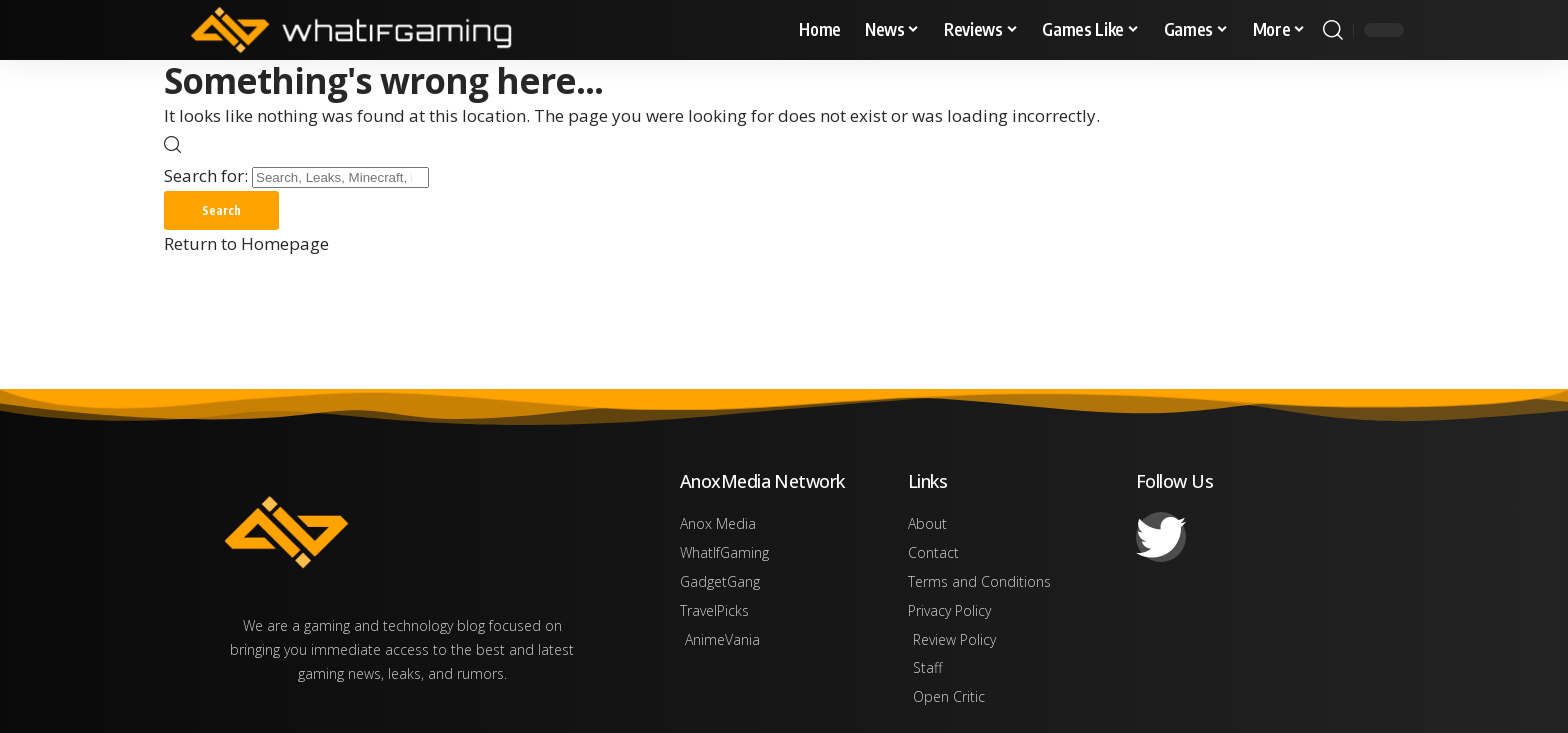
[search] (1333, 30)
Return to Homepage (246, 244)
